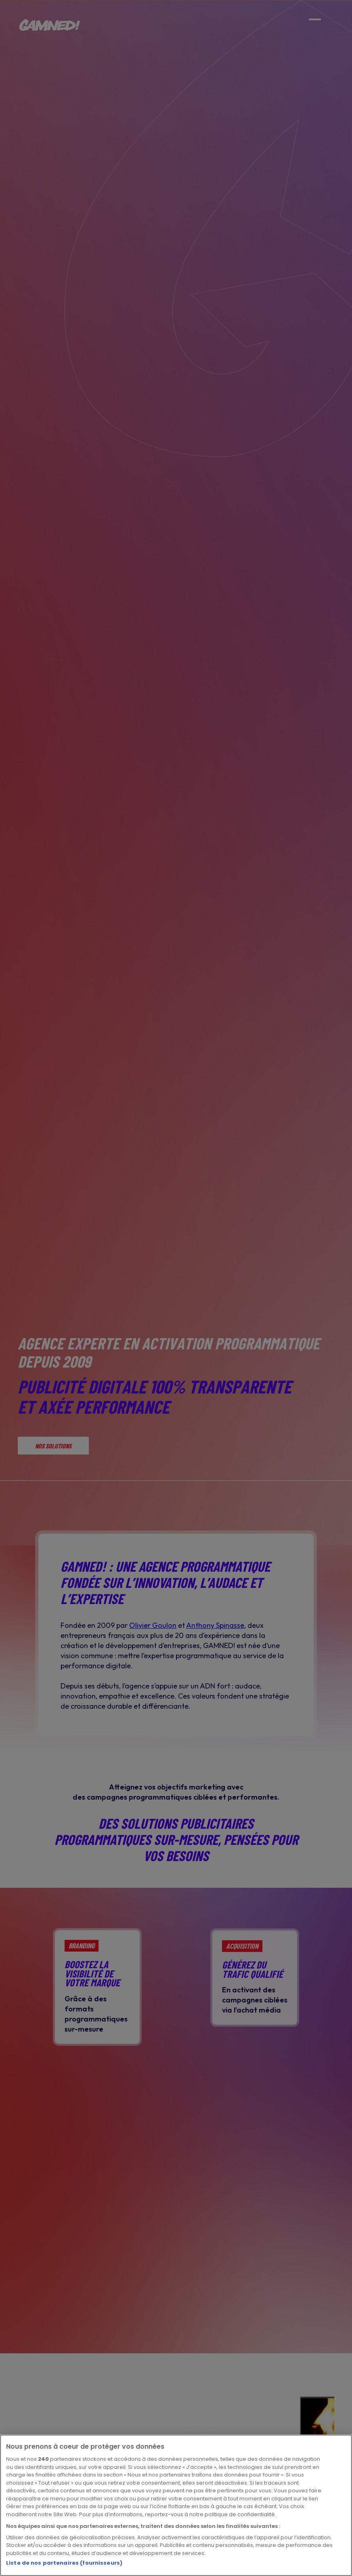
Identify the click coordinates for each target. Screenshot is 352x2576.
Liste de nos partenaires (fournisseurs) (64, 2563)
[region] (176, 2505)
